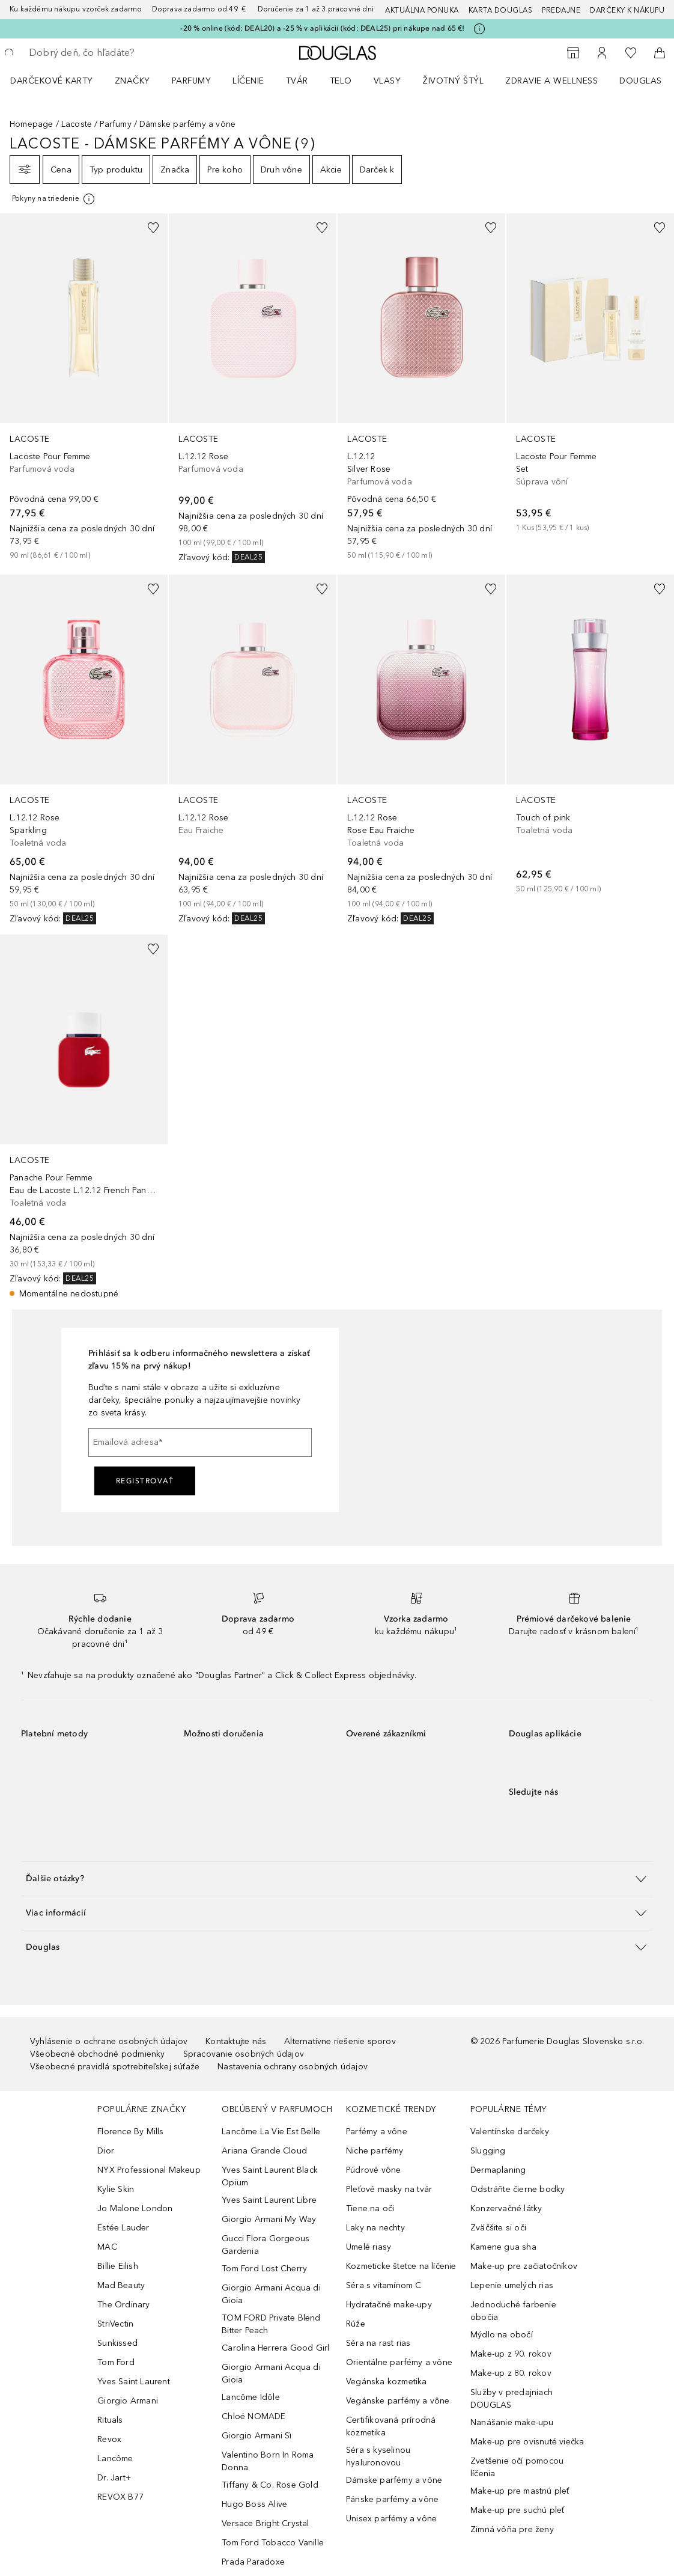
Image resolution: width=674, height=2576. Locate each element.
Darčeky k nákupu (627, 10)
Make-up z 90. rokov (510, 2354)
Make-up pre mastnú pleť (519, 2491)
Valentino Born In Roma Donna (268, 2461)
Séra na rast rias (378, 2343)
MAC (107, 2247)
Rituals (110, 2420)
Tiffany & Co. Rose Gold (270, 2485)
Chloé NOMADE (253, 2416)
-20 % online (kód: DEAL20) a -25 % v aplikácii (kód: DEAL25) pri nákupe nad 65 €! (322, 28)
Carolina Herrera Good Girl (275, 2348)
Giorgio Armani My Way (269, 2219)
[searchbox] (114, 53)
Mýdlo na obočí (501, 2335)
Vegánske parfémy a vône (398, 2401)
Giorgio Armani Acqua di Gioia (271, 2294)
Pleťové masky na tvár (389, 2189)
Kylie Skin (115, 2189)
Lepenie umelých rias (511, 2285)
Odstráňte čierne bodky (517, 2189)
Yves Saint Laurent (133, 2381)
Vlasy (387, 81)
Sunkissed (117, 2343)
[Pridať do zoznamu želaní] (153, 227)
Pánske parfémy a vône (392, 2499)
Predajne (561, 10)
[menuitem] (59, 80)
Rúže (355, 2324)
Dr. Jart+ (114, 2478)
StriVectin (115, 2324)
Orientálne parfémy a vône (399, 2362)
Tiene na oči (370, 2208)
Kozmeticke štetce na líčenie (401, 2266)
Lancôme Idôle (251, 2397)
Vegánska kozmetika (386, 2381)
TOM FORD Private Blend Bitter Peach (271, 2324)
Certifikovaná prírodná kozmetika (391, 2426)
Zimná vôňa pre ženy (512, 2529)
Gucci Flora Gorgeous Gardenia (265, 2244)
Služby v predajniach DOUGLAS (511, 2398)
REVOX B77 (120, 2497)
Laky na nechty (375, 2228)
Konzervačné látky (506, 2208)
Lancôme (115, 2458)
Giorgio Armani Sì (256, 2436)
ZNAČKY (132, 81)
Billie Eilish (117, 2266)
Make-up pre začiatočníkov (523, 2266)
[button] (337, 1878)
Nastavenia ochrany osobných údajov (292, 2067)
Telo (341, 81)
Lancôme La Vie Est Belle (271, 2131)
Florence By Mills (130, 2131)
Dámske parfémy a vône (394, 2480)
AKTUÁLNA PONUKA (422, 10)
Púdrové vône (373, 2170)
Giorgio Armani (127, 2401)
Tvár (297, 81)
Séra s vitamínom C (384, 2285)
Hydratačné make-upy (389, 2305)
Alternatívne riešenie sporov (340, 2041)
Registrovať (145, 1481)
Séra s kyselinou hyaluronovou (378, 2456)
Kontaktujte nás (235, 2041)
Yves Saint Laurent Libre (269, 2200)
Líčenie (248, 81)
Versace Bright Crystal (265, 2523)
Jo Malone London (134, 2208)
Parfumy (191, 81)
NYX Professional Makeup (149, 2170)
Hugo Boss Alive (254, 2504)
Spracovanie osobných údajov (243, 2054)
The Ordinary (123, 2305)
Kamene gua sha (503, 2247)
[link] (84, 387)
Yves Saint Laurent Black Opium (270, 2176)
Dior (105, 2151)
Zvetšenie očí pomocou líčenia (516, 2467)
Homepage (31, 124)
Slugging (488, 2151)
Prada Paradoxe (253, 2562)
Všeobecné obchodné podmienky (97, 2054)
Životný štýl (453, 81)
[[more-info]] (54, 199)
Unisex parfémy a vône (391, 2518)
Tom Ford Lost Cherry (264, 2268)
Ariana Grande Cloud (264, 2151)
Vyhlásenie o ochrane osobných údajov (108, 2041)
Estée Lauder (123, 2228)
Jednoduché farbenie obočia (513, 2311)
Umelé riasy (368, 2247)
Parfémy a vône (376, 2131)
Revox (109, 2439)
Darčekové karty (51, 81)
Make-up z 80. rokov (510, 2373)
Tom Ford (116, 2362)
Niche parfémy (375, 2151)
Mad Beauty (121, 2285)
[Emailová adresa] (200, 1442)
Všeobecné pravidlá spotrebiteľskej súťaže (114, 2067)
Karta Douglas (501, 10)
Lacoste (76, 124)
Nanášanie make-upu (512, 2422)
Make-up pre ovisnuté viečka (527, 2442)
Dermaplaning (498, 2170)
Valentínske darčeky (509, 2131)
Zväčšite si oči (498, 2228)
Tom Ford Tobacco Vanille (273, 2543)
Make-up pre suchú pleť (517, 2510)
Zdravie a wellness (551, 81)
